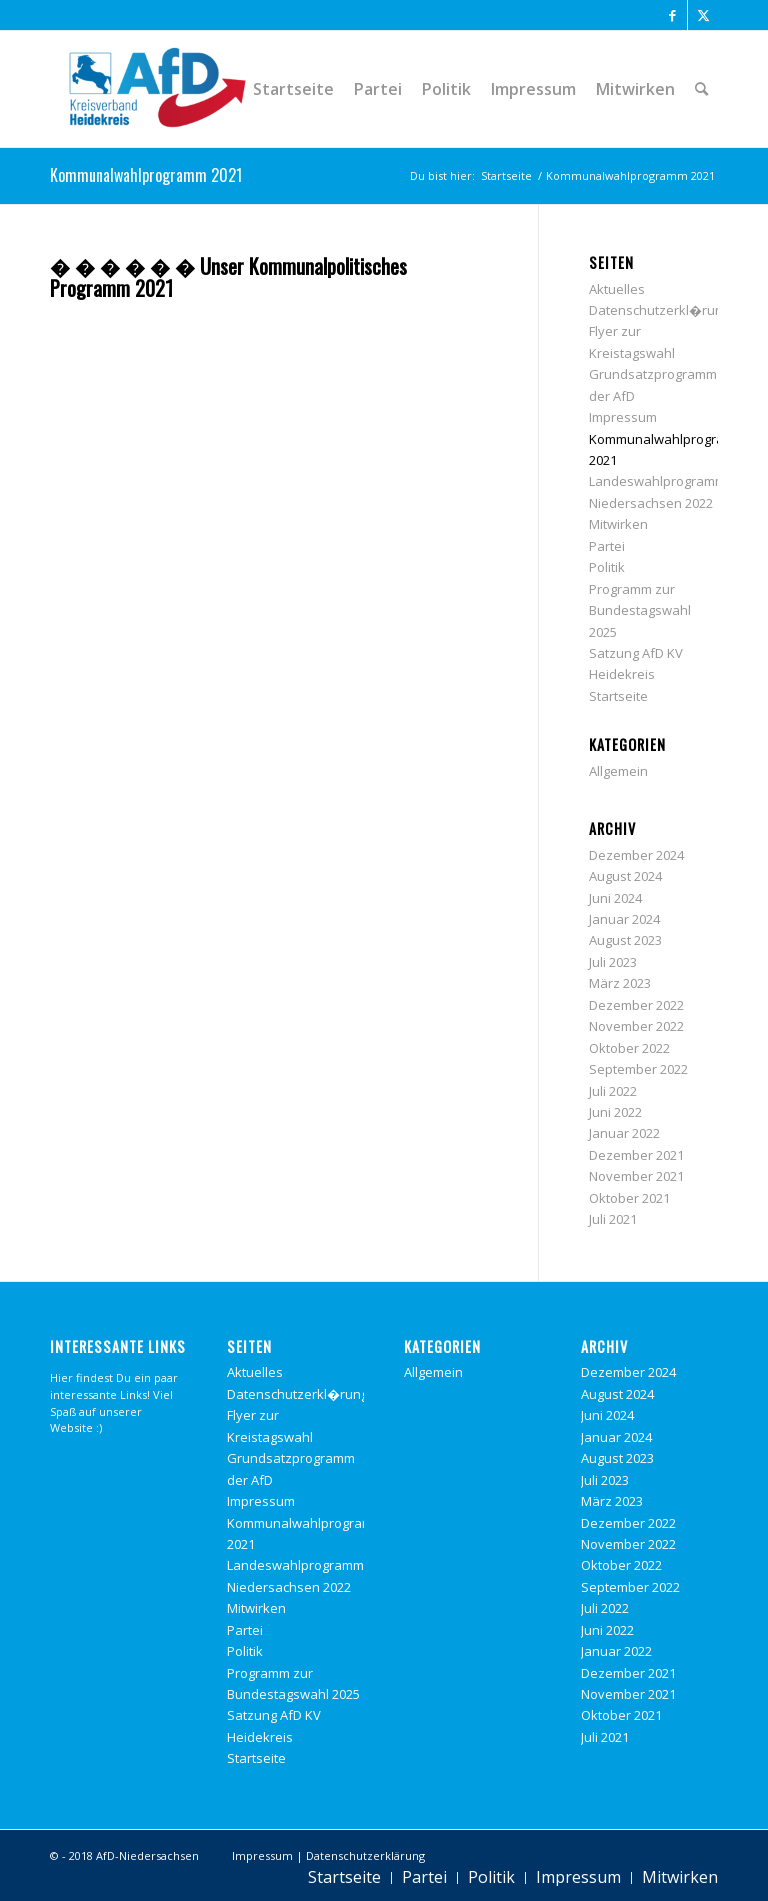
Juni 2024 (615, 898)
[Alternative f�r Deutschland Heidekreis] (157, 89)
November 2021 (636, 1176)
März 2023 (620, 983)
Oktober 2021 (629, 1198)
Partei (607, 546)
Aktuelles (617, 289)
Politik (607, 567)
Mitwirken (618, 524)
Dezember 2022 (636, 1005)
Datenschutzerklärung (365, 1855)
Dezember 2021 (636, 1155)
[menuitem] (293, 89)
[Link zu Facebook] (672, 15)
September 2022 (638, 1069)
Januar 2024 (624, 919)
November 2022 (636, 1026)
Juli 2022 (613, 1091)
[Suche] (701, 89)
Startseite (618, 696)
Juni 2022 (615, 1112)
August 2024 (625, 876)
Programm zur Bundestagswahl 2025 (640, 610)
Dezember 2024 (636, 855)
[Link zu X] (703, 15)
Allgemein (618, 771)
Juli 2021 (613, 1219)
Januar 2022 (624, 1133)
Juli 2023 (613, 962)
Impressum (623, 417)
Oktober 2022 (629, 1048)
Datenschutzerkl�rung (659, 310)
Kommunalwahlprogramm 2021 (146, 175)
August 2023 (625, 940)
